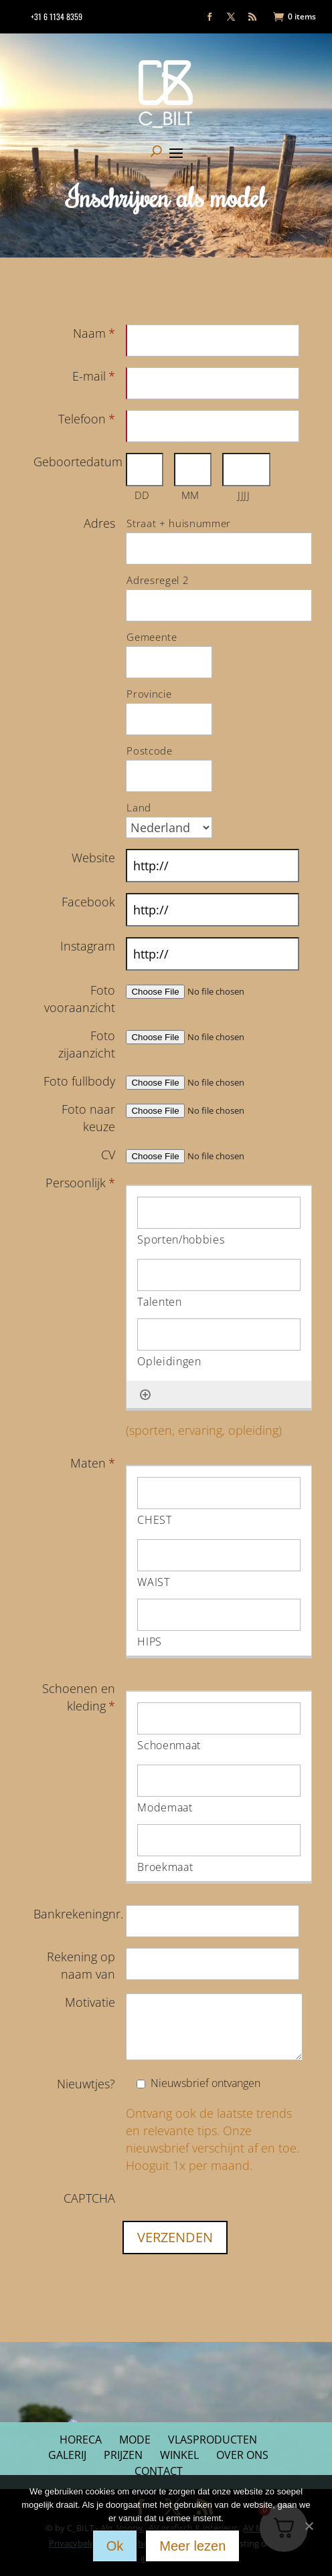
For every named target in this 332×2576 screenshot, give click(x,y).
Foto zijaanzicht (86, 1044)
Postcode (149, 750)
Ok (115, 2546)
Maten (92, 1463)
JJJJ (244, 495)
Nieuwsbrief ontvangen (205, 2083)
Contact (159, 2471)
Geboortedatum (80, 462)
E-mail (93, 376)
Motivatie (90, 2002)
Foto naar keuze (88, 1117)
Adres (99, 523)
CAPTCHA (89, 2198)
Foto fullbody (79, 1081)
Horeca (81, 2439)
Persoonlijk (80, 1183)
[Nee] (308, 2524)
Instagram (87, 946)
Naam (94, 333)
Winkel (179, 2455)
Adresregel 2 (158, 580)
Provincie (149, 693)
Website (93, 858)
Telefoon (86, 419)
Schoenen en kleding (78, 1697)
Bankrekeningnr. (78, 1914)
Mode (135, 2439)
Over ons (242, 2455)
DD (142, 495)
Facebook (88, 902)
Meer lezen (192, 2546)
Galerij (67, 2455)
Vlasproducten (212, 2439)
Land (139, 807)
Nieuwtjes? (86, 2084)
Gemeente (152, 636)
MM (190, 495)
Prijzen (123, 2455)
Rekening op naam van (81, 1965)
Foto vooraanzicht (79, 998)
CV (108, 1155)
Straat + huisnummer (179, 523)
